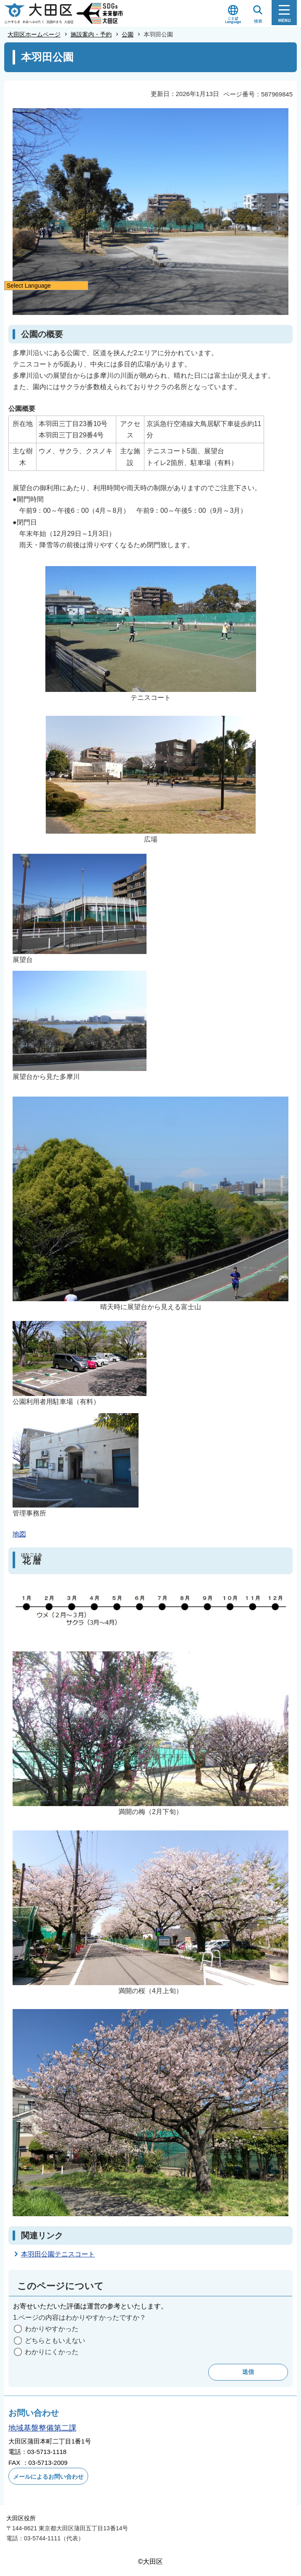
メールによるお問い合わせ (48, 2476)
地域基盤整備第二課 (42, 2428)
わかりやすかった (52, 2328)
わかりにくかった (52, 2351)
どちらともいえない (55, 2340)
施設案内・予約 (91, 34)
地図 (19, 1534)
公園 (127, 34)
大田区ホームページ (34, 34)
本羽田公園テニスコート (58, 2254)
